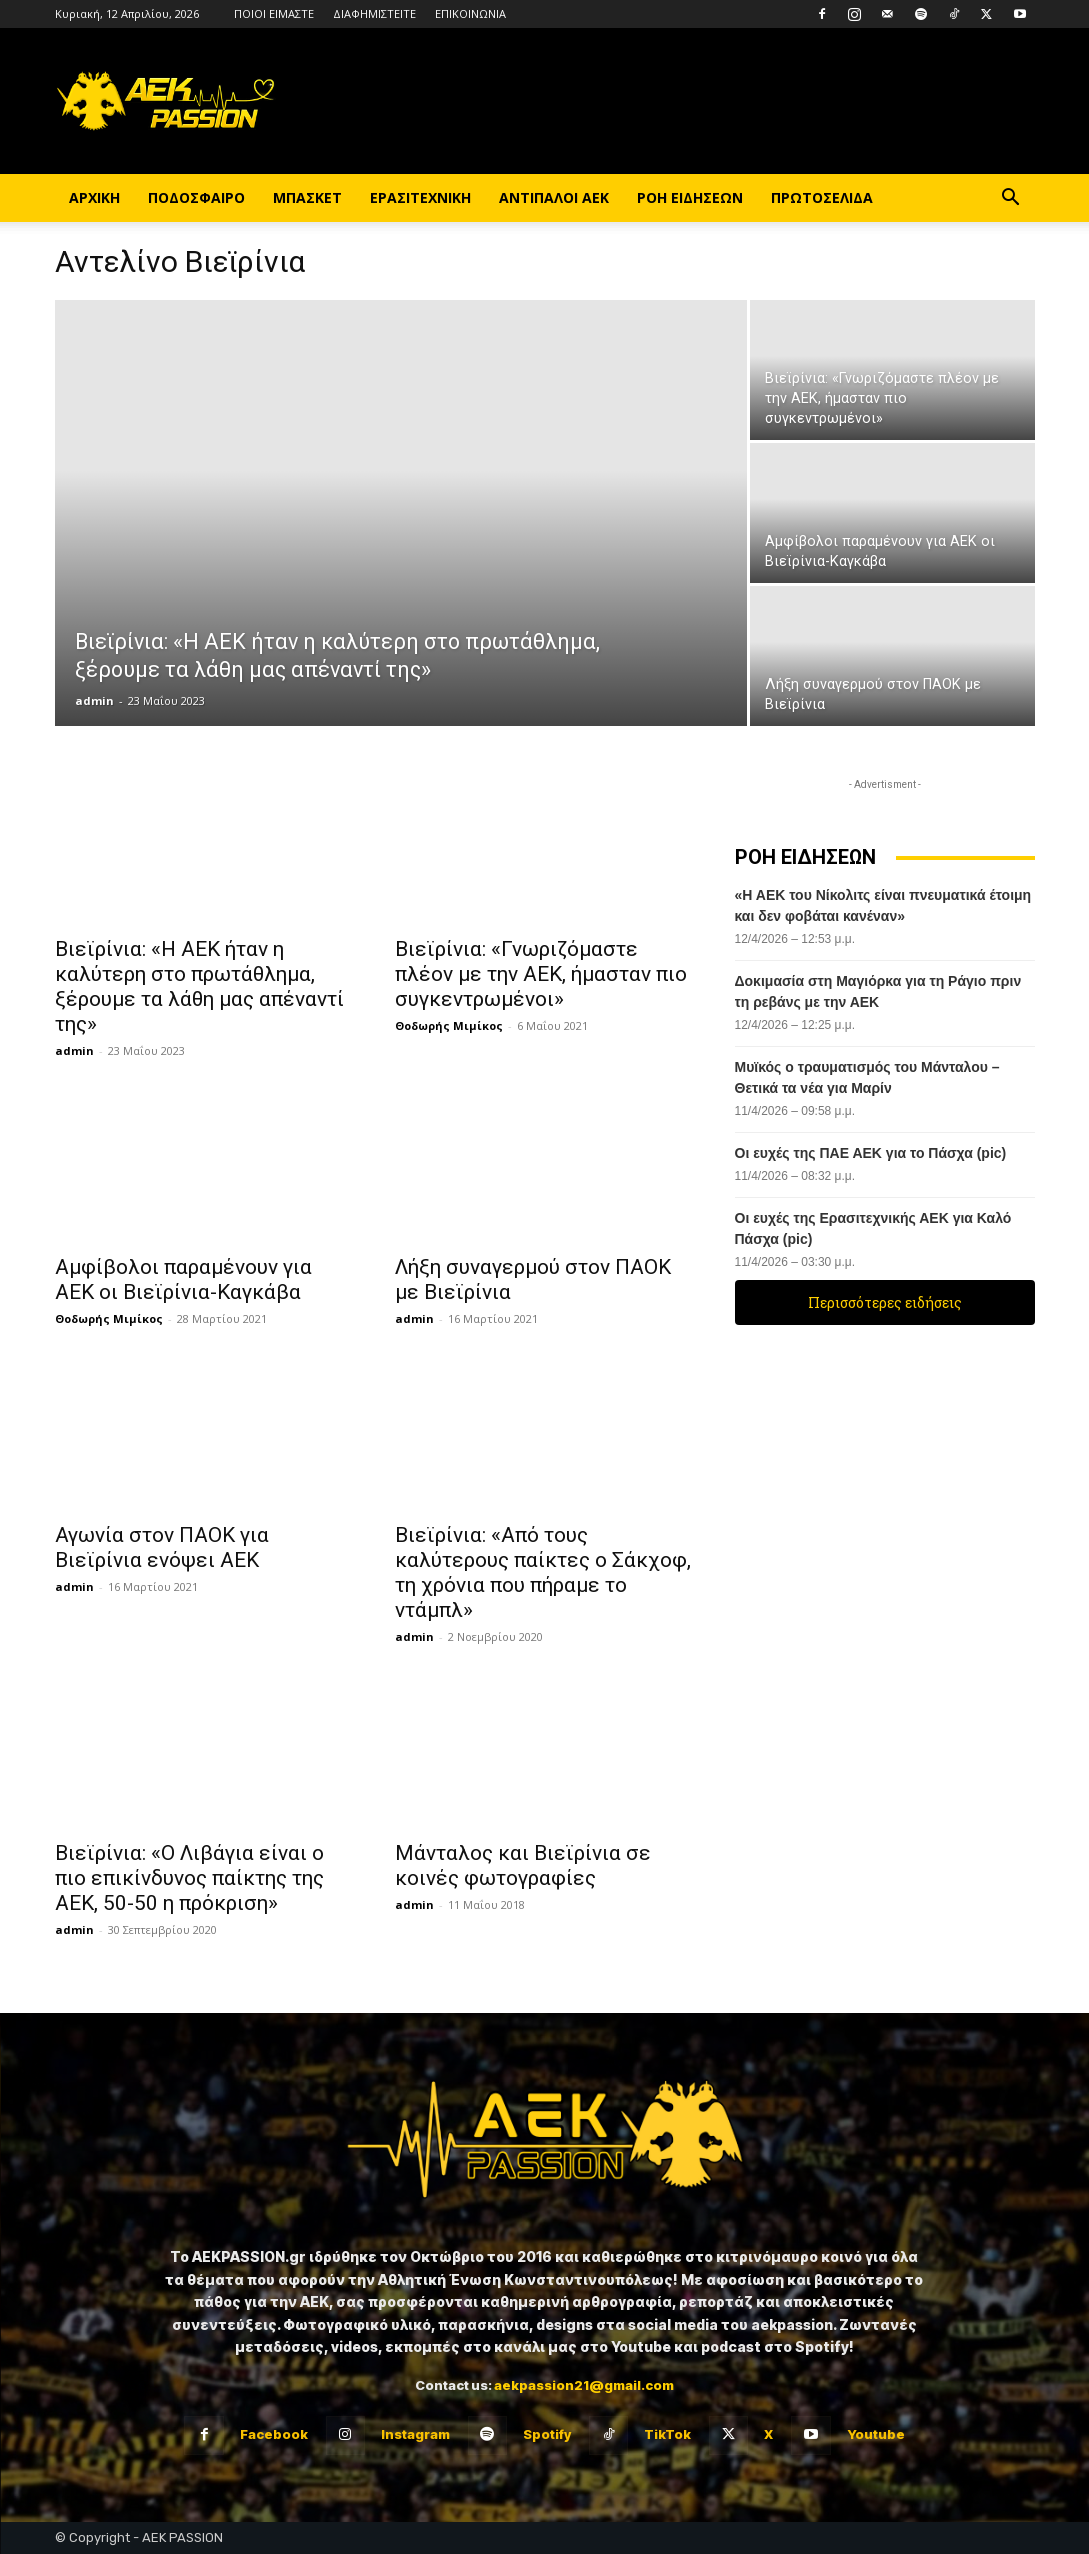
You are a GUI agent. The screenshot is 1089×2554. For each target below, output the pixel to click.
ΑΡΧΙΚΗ (94, 197)
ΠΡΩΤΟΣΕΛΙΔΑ (822, 197)
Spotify (547, 2434)
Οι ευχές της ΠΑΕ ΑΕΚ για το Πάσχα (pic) (871, 1153)
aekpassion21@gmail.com (584, 2385)
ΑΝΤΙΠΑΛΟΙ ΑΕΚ (554, 197)
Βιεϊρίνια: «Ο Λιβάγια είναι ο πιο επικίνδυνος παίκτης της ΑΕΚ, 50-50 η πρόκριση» (189, 1878)
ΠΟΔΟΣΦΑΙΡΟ (196, 197)
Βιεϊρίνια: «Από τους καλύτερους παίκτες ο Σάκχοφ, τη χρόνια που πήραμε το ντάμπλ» (543, 1572)
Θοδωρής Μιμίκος (449, 1025)
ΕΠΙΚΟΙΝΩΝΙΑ (470, 13)
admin (94, 700)
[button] (1011, 199)
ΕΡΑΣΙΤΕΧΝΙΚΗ (420, 197)
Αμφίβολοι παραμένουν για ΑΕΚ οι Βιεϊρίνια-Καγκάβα (183, 1279)
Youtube (876, 2434)
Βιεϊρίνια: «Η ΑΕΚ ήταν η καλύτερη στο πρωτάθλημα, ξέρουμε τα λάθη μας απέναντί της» (199, 986)
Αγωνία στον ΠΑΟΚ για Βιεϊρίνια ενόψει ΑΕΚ (162, 1547)
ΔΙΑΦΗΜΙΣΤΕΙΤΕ (374, 13)
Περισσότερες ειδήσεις (885, 1302)
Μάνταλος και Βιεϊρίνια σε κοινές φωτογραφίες (523, 1865)
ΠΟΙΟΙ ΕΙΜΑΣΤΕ (274, 13)
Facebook (274, 2434)
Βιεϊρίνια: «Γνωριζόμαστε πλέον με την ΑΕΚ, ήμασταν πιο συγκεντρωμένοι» (541, 974)
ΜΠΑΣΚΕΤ (307, 197)
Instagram (415, 2434)
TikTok (667, 2434)
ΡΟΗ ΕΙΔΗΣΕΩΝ (690, 197)
